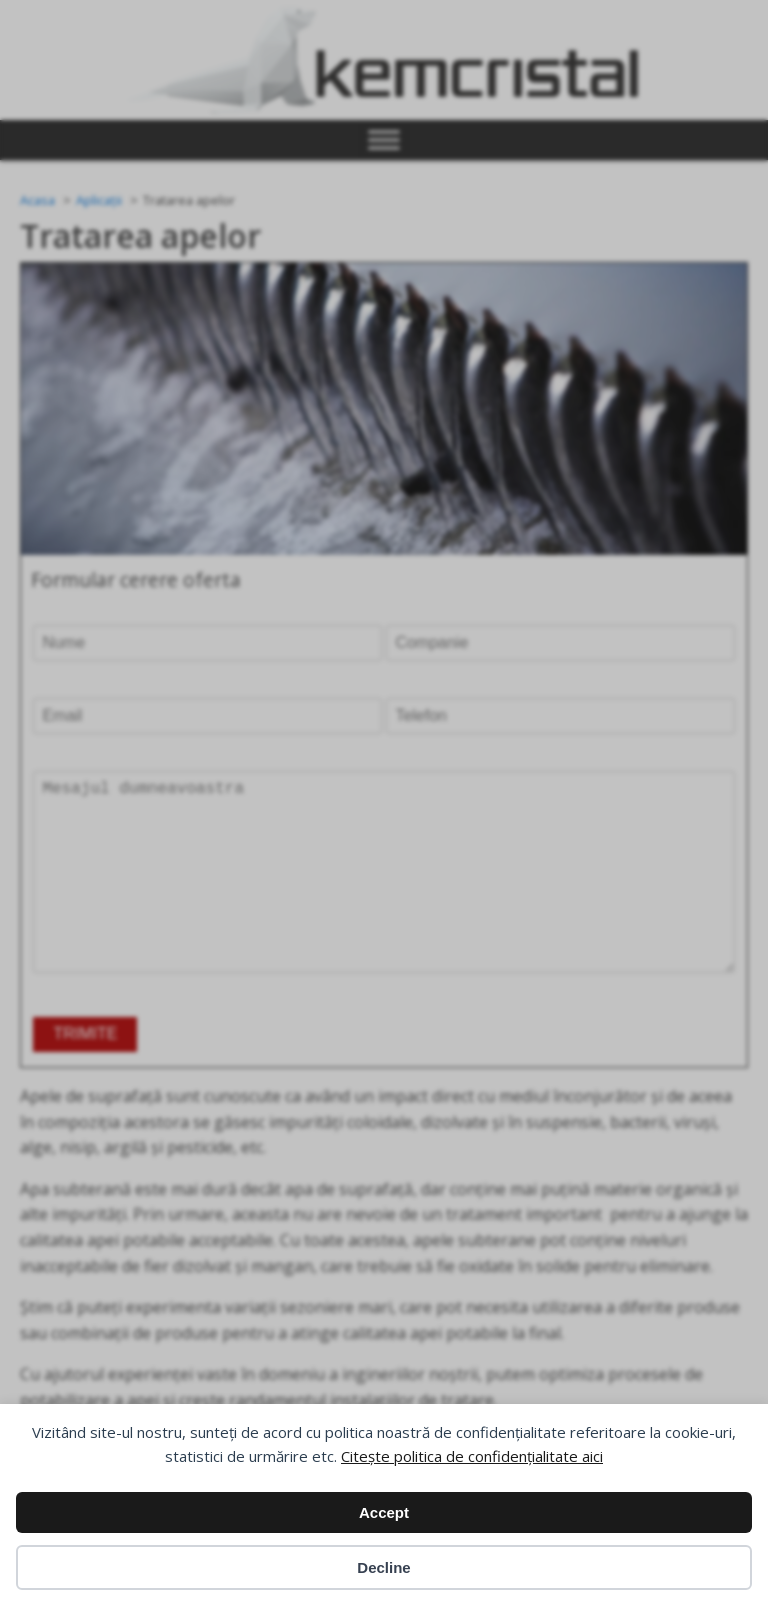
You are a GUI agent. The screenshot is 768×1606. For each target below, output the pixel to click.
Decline (383, 1567)
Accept (384, 1512)
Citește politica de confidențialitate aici (472, 1456)
